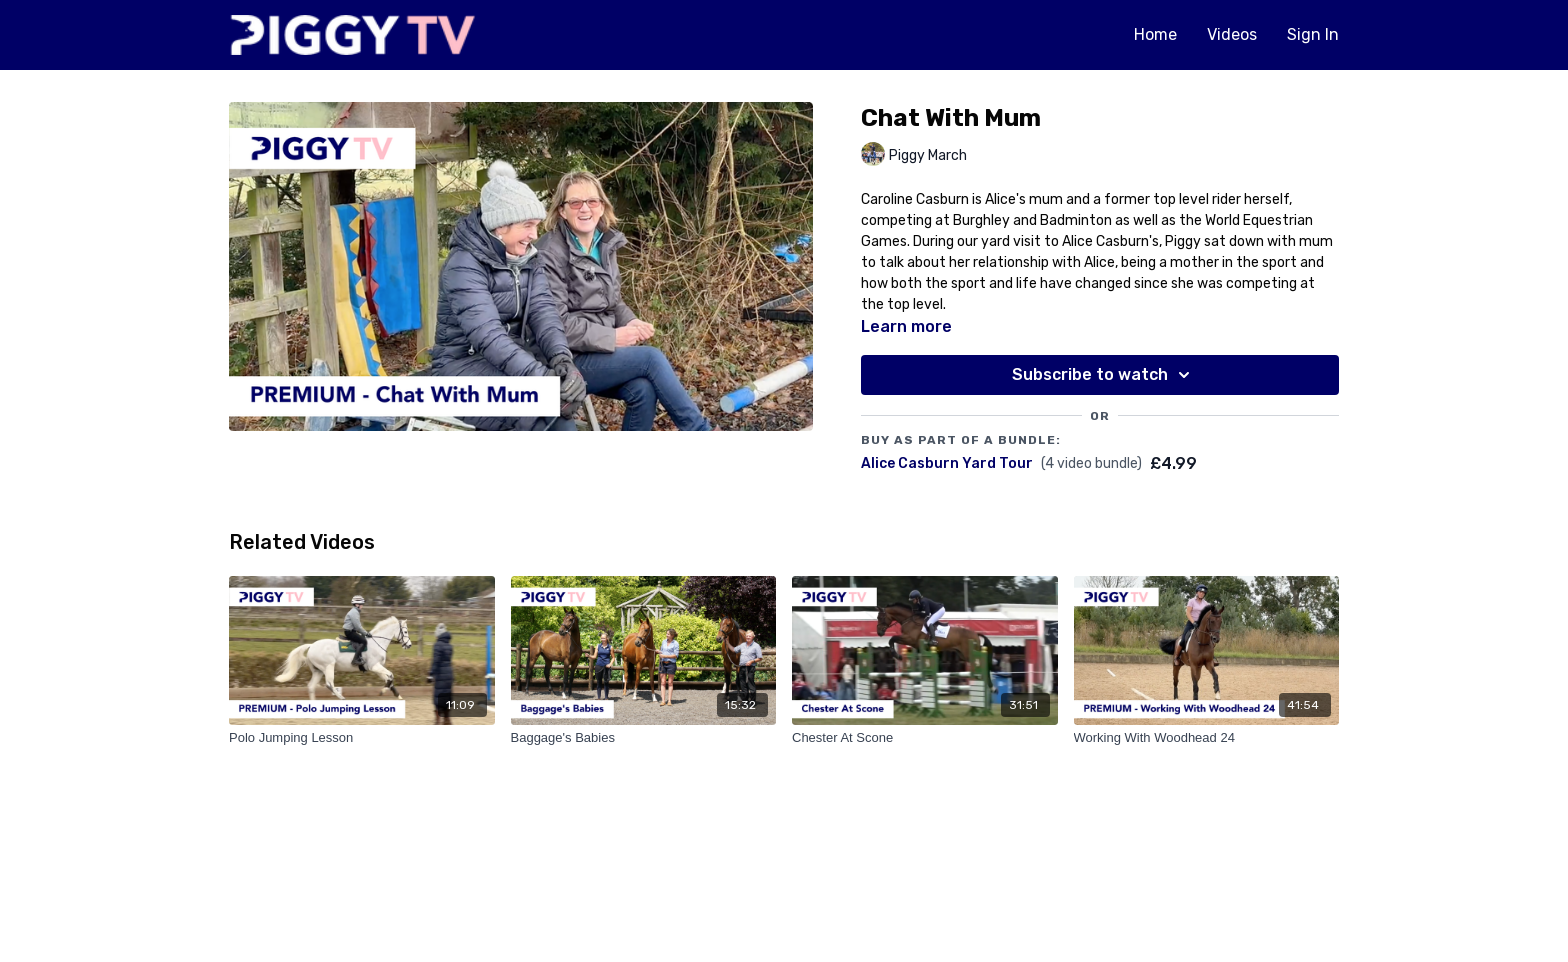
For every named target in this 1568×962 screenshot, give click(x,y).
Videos (1232, 34)
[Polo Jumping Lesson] (362, 738)
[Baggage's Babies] (644, 738)
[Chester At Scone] (925, 738)
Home (1155, 34)
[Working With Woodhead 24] (1207, 738)
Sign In (1313, 34)
